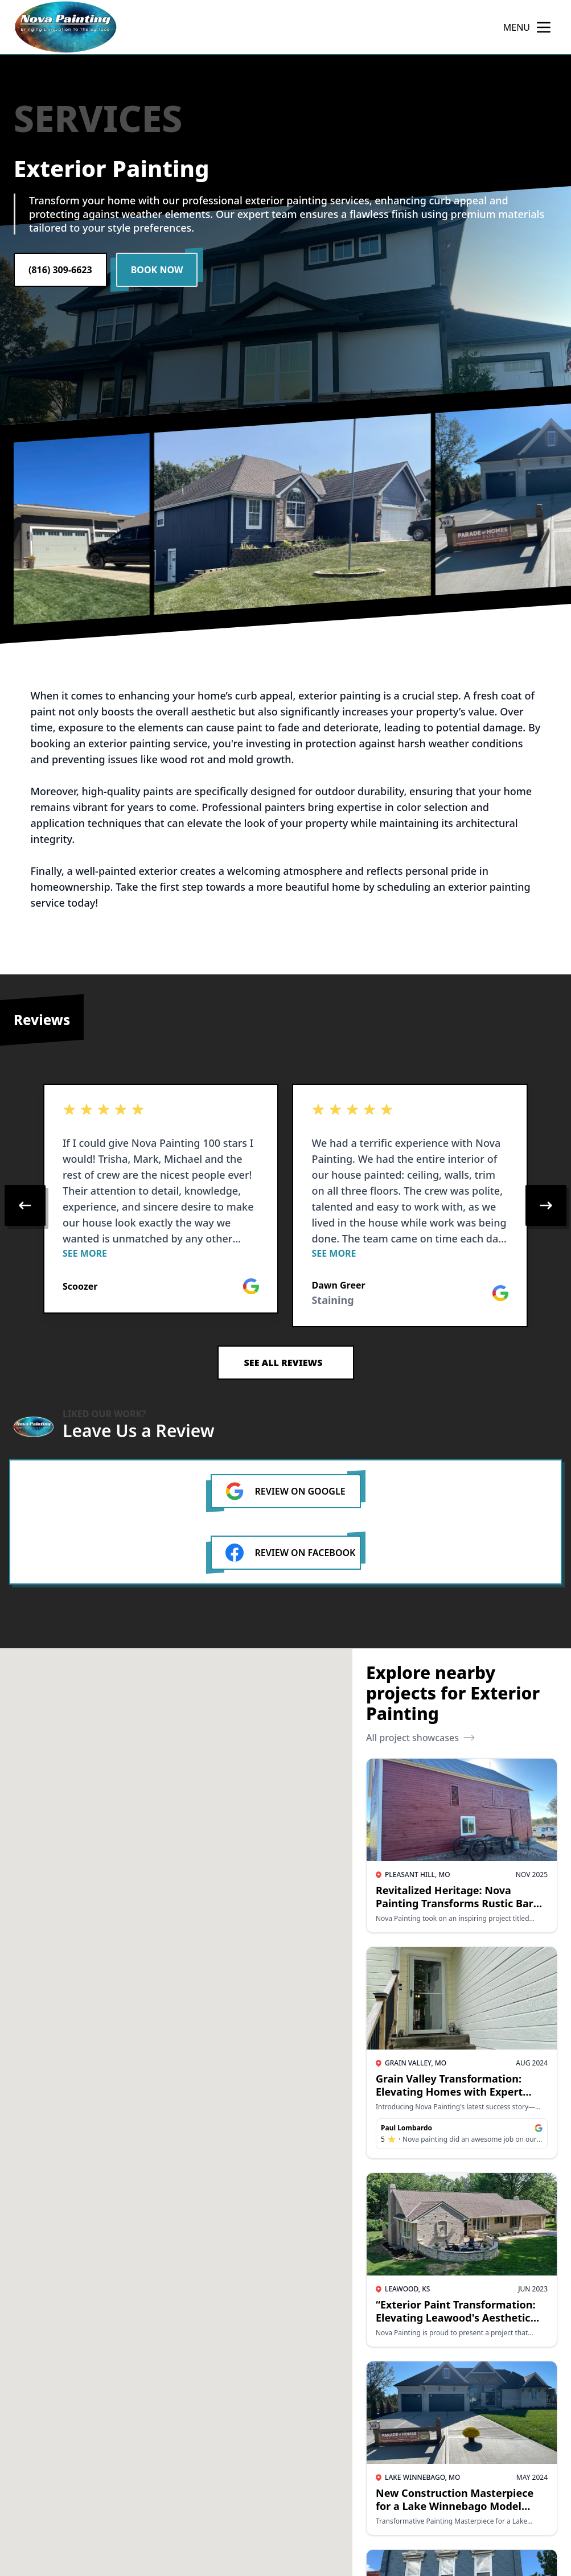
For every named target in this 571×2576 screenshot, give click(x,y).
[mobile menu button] (543, 27)
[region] (285, 1205)
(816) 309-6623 (60, 270)
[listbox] (285, 1205)
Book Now (157, 270)
